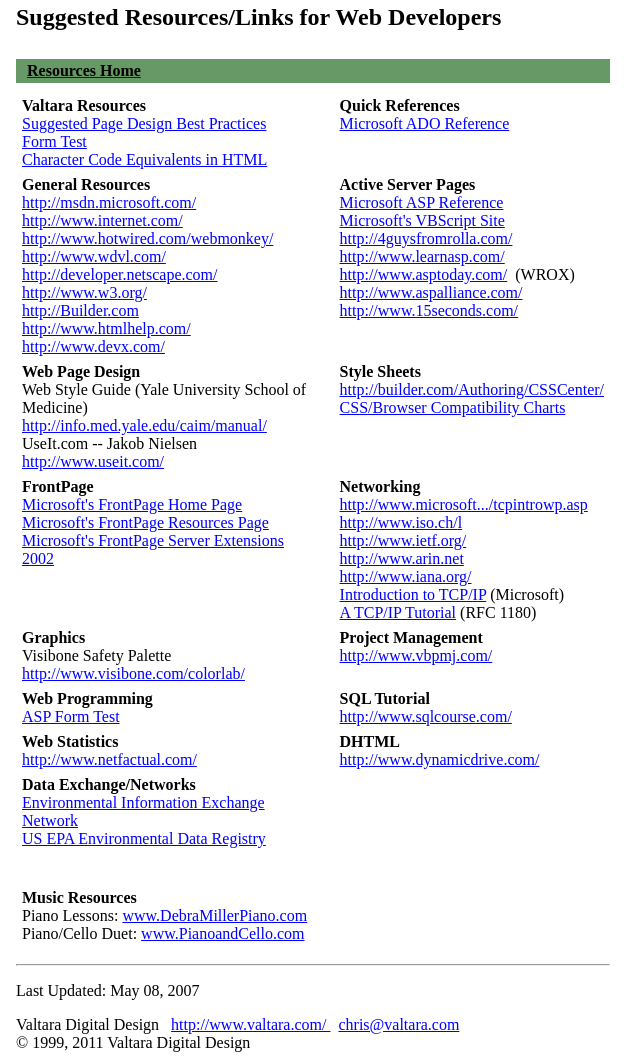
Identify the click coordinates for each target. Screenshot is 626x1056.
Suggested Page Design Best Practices (144, 123)
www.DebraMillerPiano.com (214, 915)
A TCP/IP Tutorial (398, 612)
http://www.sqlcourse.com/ (426, 716)
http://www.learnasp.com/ (422, 256)
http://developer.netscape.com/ (120, 274)
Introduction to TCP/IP (413, 594)
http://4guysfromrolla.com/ (426, 238)
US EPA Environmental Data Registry (144, 838)
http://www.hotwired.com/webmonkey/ (147, 238)
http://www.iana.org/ (406, 576)
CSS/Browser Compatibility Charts (453, 407)
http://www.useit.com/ (93, 461)
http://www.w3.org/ (84, 292)
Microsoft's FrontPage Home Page (132, 504)
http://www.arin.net (402, 558)
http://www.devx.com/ (93, 346)
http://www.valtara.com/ (250, 1024)
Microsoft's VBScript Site (422, 220)
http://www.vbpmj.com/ (416, 655)
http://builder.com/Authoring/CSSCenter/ (472, 389)
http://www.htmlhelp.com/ (106, 328)
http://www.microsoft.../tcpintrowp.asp (464, 504)
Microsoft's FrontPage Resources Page (145, 522)
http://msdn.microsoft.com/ (109, 202)
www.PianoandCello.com (222, 933)
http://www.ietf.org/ (403, 540)
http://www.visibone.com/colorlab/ (133, 673)
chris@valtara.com (398, 1024)
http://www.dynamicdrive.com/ (440, 759)
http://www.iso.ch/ (399, 522)
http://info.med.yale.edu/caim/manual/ (144, 425)
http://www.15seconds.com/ (429, 310)
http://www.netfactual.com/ (109, 759)
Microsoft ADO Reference (425, 123)
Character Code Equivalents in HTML (144, 159)
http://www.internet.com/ (102, 220)
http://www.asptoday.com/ (424, 274)
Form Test (54, 141)
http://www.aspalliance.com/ (431, 292)
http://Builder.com (80, 310)
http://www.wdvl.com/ (94, 256)
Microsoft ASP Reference (422, 202)
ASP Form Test (71, 716)
